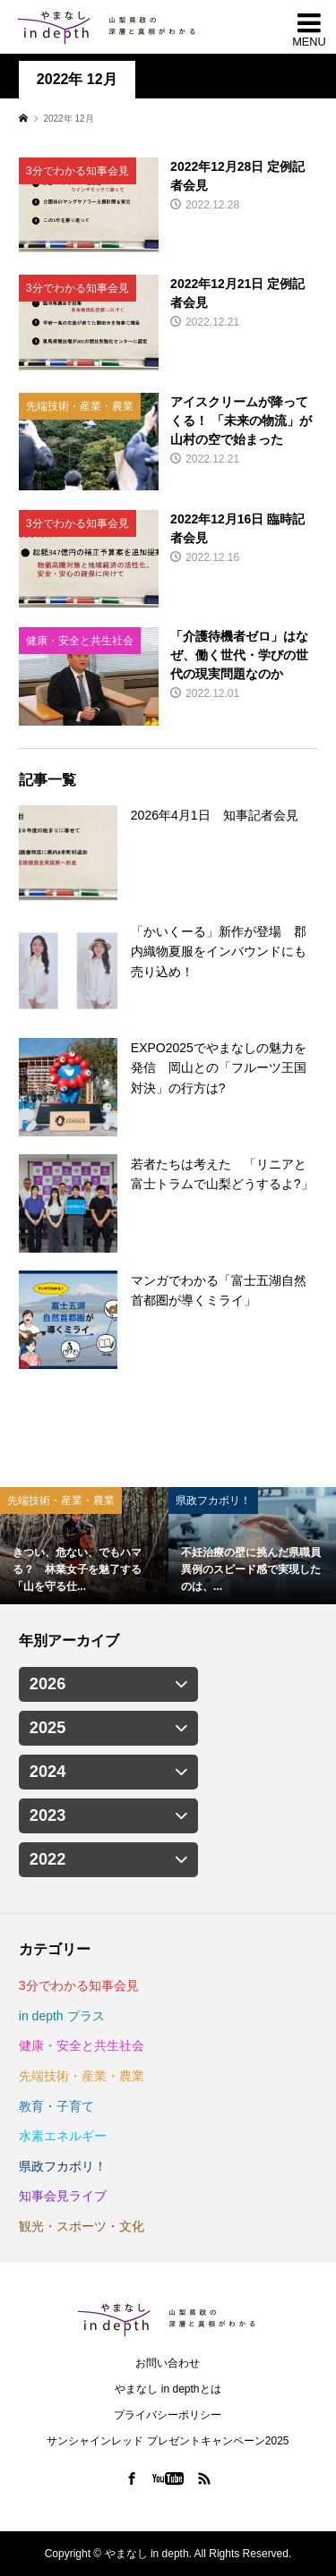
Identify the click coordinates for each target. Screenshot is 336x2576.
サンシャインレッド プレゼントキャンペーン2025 (168, 2441)
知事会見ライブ (63, 2196)
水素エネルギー (63, 2136)
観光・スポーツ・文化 (81, 2226)
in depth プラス (62, 2016)
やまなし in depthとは (167, 2389)
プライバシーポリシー (167, 2415)
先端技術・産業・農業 (81, 2076)
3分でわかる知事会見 (79, 1985)
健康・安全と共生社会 (81, 2045)
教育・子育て (56, 2106)
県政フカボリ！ (63, 2166)
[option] (84, 1546)
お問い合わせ (167, 2363)
